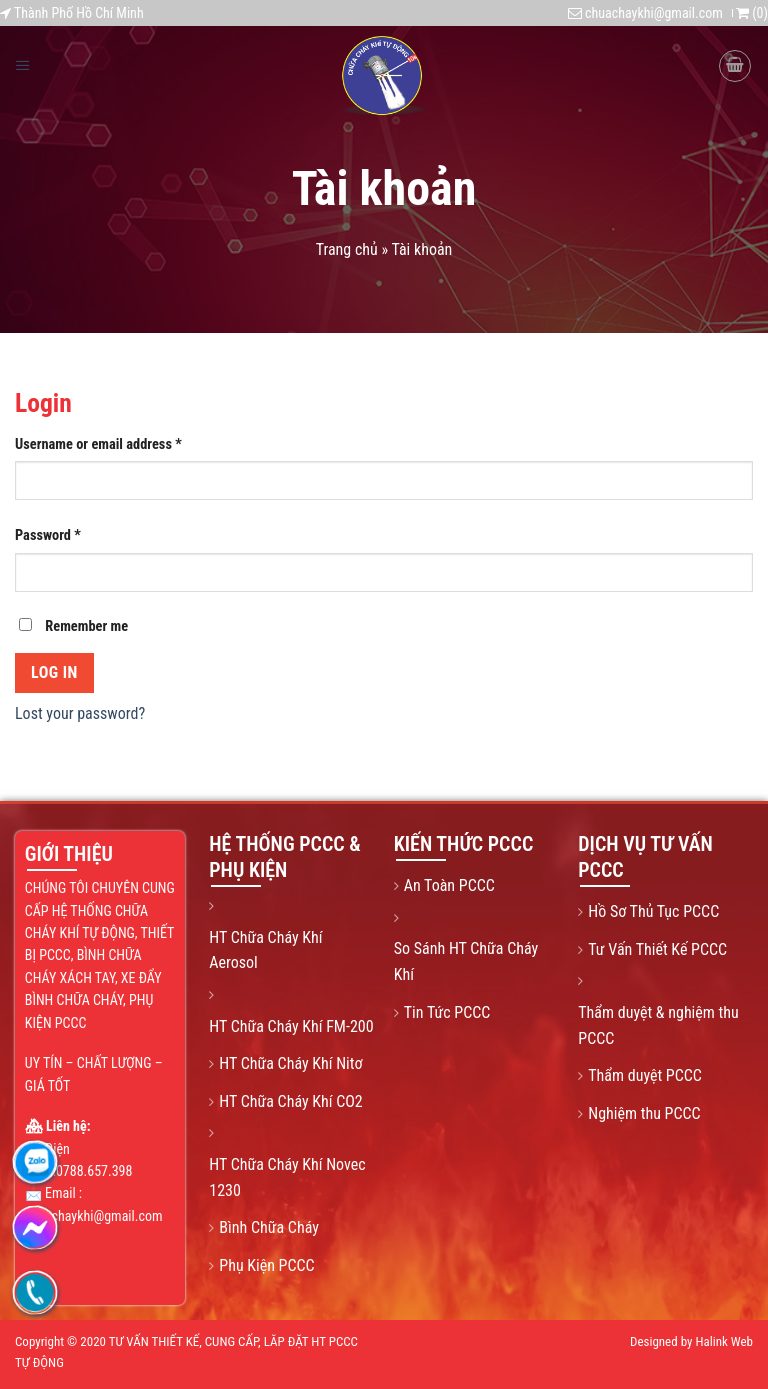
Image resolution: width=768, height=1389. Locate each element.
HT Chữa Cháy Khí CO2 (290, 1101)
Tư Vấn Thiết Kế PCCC (657, 949)
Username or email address (98, 444)
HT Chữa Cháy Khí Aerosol (265, 950)
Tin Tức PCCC (447, 1012)
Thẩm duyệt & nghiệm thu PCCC (658, 1025)
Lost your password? (80, 713)
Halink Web (724, 1341)
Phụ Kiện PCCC (266, 1265)
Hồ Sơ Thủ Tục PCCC (653, 911)
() (752, 13)
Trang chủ (347, 249)
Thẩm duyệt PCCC (645, 1075)
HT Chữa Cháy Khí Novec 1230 (287, 1177)
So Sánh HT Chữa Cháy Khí (466, 961)
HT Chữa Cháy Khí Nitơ (290, 1063)
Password (48, 535)
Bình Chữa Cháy (269, 1227)
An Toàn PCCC (449, 885)
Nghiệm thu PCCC (644, 1113)
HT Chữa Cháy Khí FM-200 (291, 1026)
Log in (54, 672)
